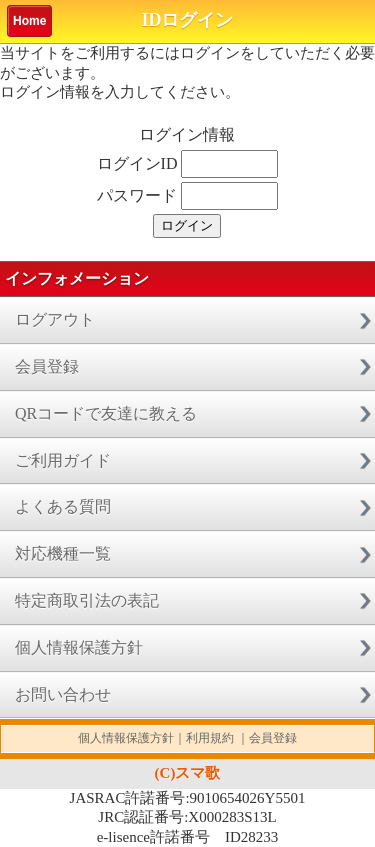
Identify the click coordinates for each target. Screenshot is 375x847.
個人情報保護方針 (79, 647)
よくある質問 (63, 506)
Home (29, 21)
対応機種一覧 (63, 553)
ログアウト (55, 319)
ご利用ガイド (63, 460)
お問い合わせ (63, 694)
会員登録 (47, 366)
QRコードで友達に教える (106, 413)
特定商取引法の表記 (87, 600)
